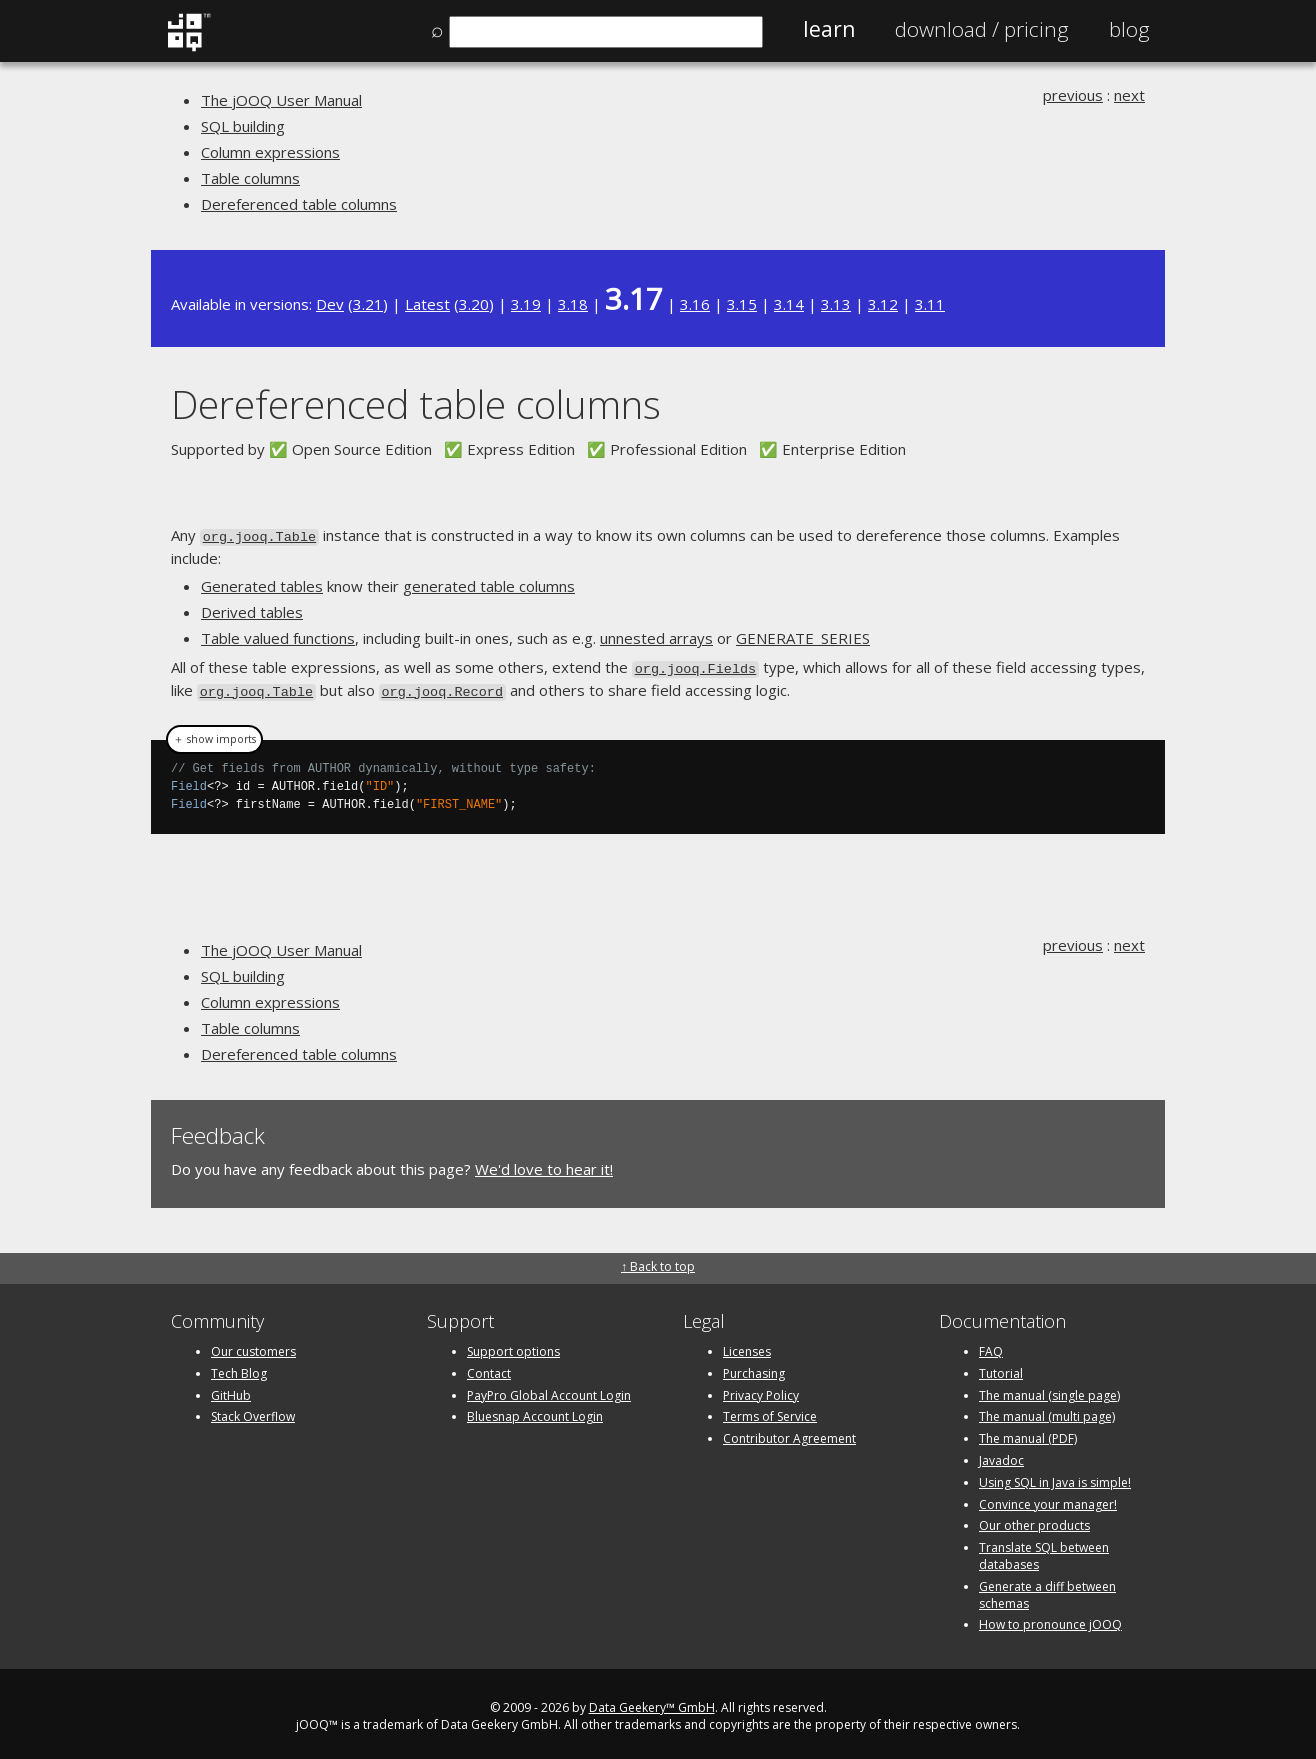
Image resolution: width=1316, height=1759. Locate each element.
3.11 (930, 304)
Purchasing (754, 1367)
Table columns (250, 178)
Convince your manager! (1048, 1498)
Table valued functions (278, 637)
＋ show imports (214, 734)
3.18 (573, 304)
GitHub (231, 1389)
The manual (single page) (1049, 1389)
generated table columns (489, 585)
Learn (829, 29)
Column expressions (270, 152)
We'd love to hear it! (544, 1164)
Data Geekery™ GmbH (652, 1701)
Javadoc (1001, 1454)
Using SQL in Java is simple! (1055, 1476)
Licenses (747, 1345)
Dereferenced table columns (299, 204)
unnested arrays (656, 637)
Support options (513, 1345)
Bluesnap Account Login (535, 1411)
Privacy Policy (761, 1389)
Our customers (253, 1345)
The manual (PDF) (1028, 1432)
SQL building (243, 126)
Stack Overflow (253, 1411)
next (1129, 95)
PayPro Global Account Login (549, 1389)
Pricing (982, 29)
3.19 (526, 304)
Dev (330, 304)
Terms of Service (770, 1411)
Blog (1129, 29)
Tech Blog (239, 1367)
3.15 (742, 304)
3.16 (695, 304)
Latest (427, 304)
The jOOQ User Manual (281, 100)
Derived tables (252, 611)
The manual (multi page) (1047, 1411)
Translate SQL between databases (1044, 1550)
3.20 (474, 304)
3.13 (836, 304)
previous (1073, 95)
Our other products (1034, 1520)
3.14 (789, 304)
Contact (489, 1367)
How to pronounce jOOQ (1050, 1619)
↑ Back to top (658, 1260)
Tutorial (1001, 1367)
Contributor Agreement (789, 1432)
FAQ (991, 1345)
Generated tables (262, 585)
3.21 (368, 304)
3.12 (883, 304)
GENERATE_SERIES (803, 637)
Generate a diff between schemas (1047, 1589)
